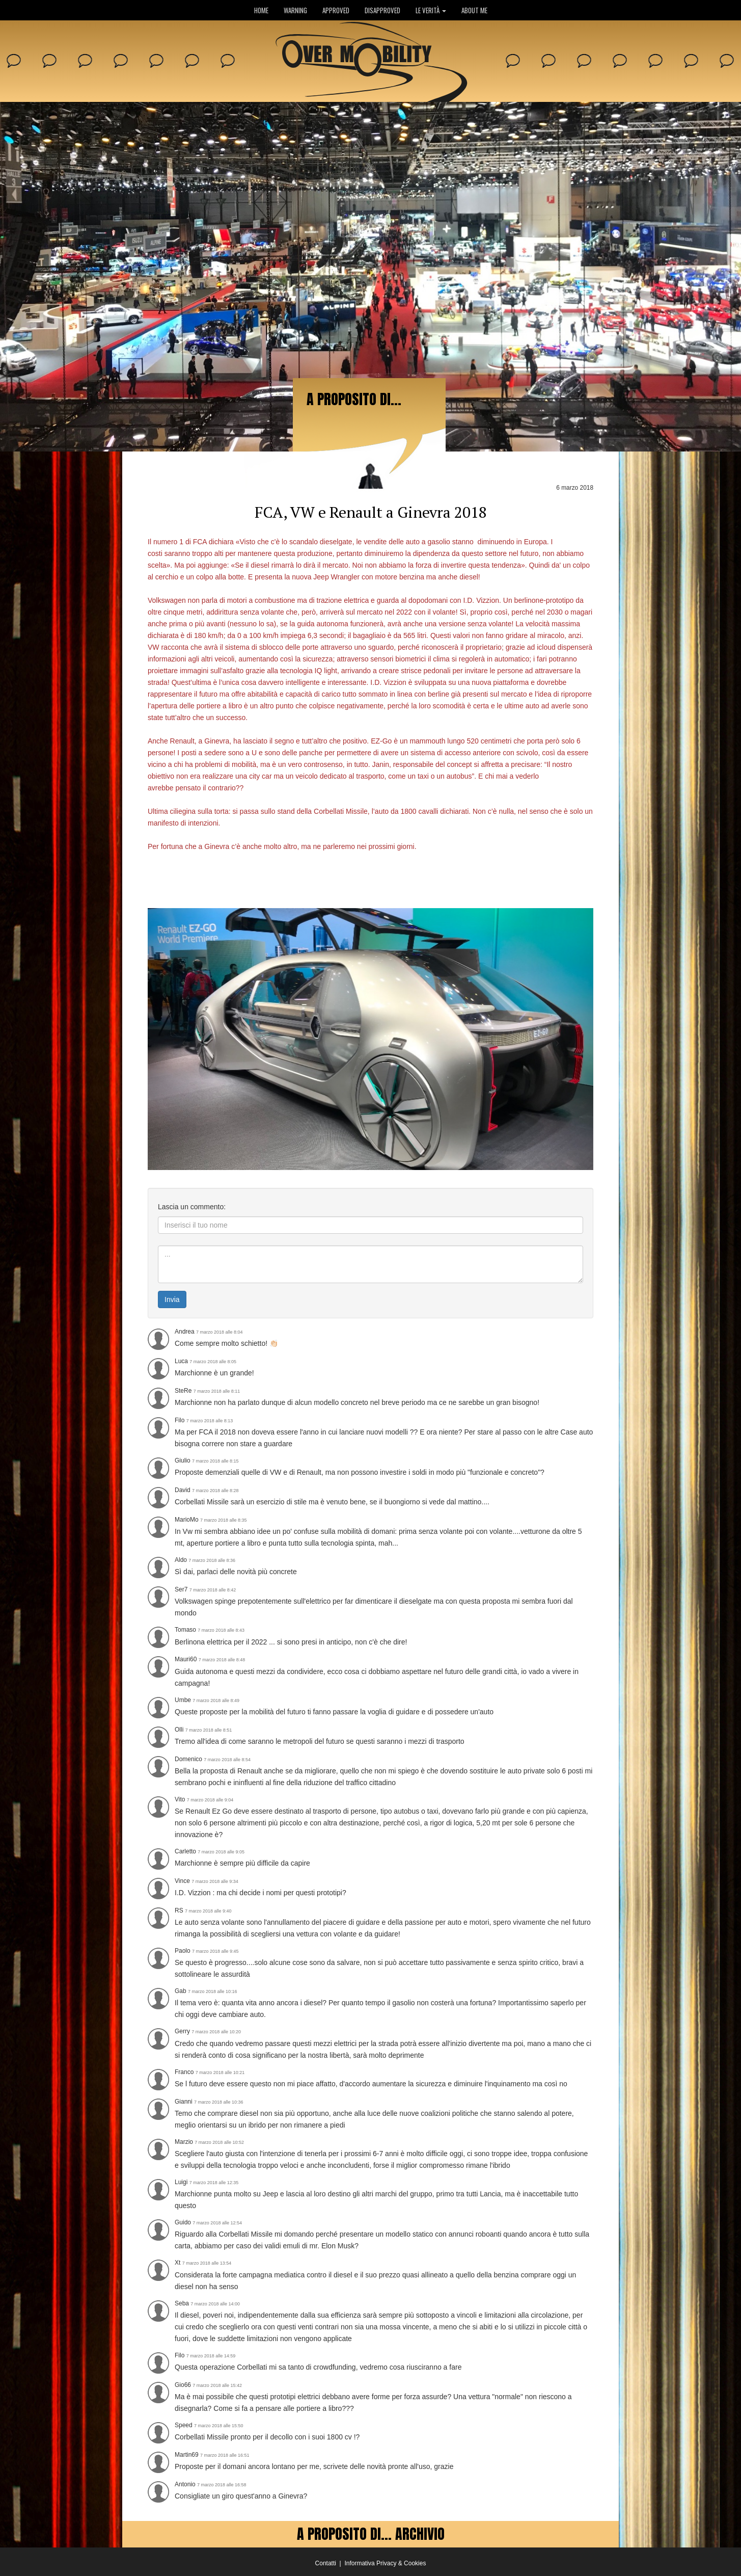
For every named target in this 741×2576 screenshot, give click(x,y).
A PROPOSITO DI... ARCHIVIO (371, 2533)
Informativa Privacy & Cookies (385, 2563)
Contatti (325, 2563)
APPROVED (335, 10)
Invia (172, 1299)
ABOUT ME (474, 10)
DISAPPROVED (382, 10)
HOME (261, 10)
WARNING (295, 10)
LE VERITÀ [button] (431, 10)
